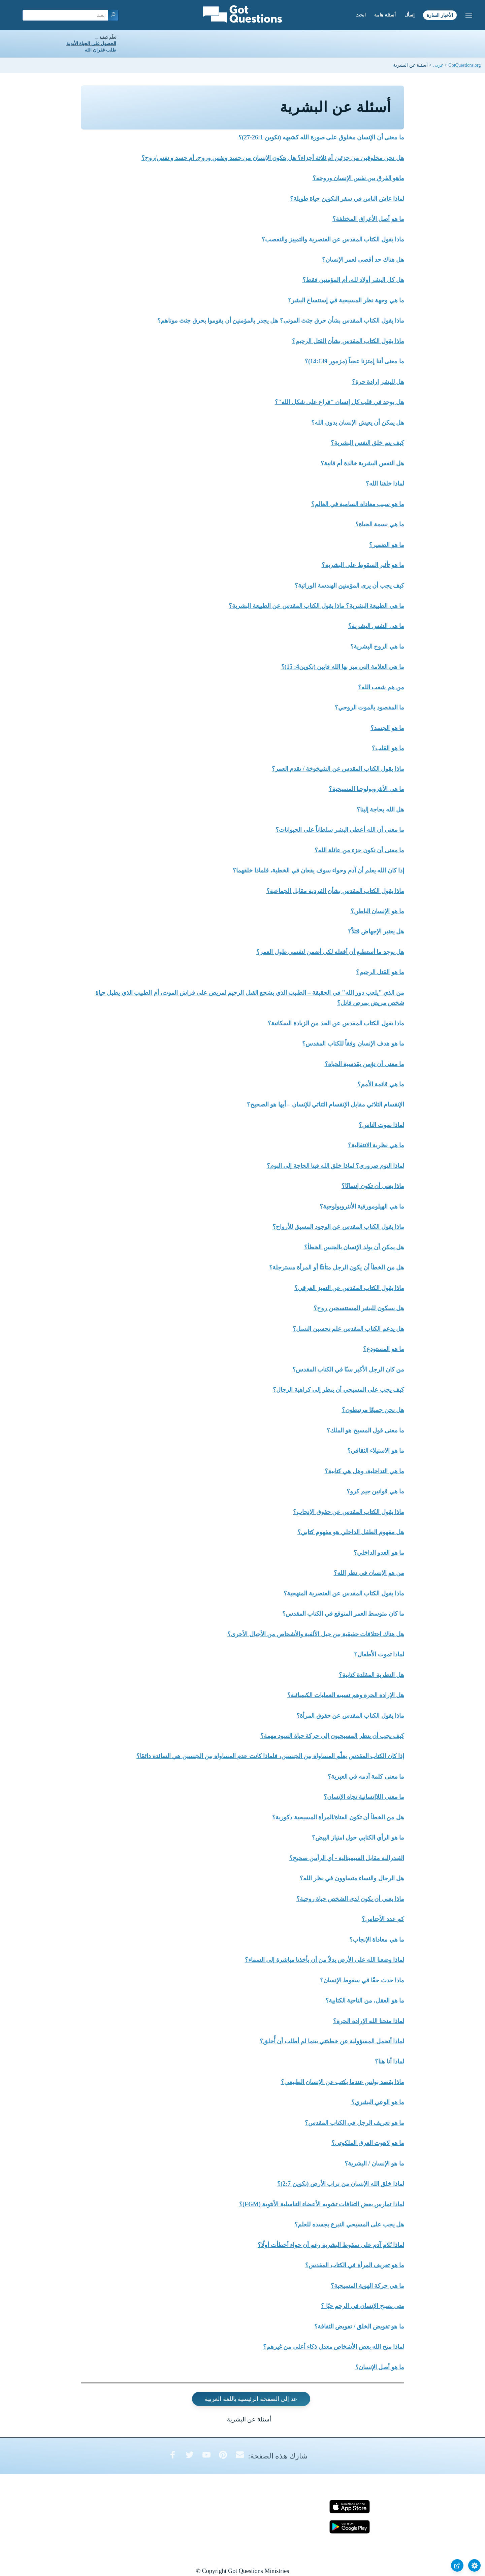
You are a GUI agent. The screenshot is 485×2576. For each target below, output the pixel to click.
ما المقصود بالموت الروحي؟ (370, 707)
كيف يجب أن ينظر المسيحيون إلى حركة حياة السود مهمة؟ (332, 1735)
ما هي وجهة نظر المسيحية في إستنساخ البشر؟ (346, 300)
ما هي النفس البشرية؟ (376, 626)
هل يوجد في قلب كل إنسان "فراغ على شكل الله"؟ (340, 402)
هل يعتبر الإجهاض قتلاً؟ (376, 931)
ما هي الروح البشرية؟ (377, 646)
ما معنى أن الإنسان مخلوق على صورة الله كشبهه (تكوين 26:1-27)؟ (321, 137)
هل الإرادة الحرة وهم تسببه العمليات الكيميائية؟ (345, 1695)
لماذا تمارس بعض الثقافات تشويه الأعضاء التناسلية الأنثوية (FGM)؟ (321, 2204)
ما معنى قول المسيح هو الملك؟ (366, 1430)
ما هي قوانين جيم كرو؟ (375, 1491)
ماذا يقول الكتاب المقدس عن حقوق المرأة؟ (350, 1715)
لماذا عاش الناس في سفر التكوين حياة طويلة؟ (347, 198)
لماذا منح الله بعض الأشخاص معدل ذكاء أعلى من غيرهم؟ (334, 2346)
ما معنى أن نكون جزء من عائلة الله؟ (360, 850)
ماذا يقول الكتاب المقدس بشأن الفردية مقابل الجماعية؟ (335, 891)
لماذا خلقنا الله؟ (385, 483)
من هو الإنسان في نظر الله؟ (369, 1573)
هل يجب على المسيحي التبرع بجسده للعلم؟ (349, 2224)
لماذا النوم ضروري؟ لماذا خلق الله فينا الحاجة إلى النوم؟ (336, 1165)
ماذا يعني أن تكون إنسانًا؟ (373, 1186)
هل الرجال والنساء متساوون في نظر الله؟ (352, 1878)
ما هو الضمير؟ (386, 544)
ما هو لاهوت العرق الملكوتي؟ (367, 2143)
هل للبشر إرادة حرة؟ (378, 381)
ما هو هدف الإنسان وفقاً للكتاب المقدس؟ (353, 1043)
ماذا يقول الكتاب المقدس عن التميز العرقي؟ (349, 1288)
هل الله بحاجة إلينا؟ (381, 809)
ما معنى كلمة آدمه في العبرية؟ (366, 1776)
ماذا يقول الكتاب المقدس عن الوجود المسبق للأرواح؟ (338, 1226)
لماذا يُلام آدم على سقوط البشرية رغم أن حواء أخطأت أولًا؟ (331, 2245)
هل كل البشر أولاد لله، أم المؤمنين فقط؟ (353, 279)
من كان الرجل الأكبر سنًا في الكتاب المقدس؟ (348, 1369)
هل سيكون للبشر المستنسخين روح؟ (359, 1308)
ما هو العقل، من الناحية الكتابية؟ (365, 2000)
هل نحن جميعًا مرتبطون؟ (373, 1410)
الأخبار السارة (440, 15)
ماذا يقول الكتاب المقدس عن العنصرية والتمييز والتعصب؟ (333, 239)
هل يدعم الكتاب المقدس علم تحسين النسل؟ (348, 1328)
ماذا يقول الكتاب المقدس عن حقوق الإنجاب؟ (348, 1512)
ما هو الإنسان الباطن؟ (378, 911)
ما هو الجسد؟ (387, 728)
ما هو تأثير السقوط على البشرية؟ (363, 565)
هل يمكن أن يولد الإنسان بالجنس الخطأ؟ (354, 1247)
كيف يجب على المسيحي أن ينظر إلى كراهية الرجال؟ (338, 1389)
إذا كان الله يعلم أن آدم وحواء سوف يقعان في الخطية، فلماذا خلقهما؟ (318, 870)
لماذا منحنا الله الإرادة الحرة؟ (368, 2021)
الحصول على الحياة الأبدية (91, 43)
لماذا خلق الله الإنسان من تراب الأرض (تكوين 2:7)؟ (340, 2183)
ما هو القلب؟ (388, 748)
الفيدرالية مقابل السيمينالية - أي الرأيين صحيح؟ (346, 1858)
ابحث (360, 15)
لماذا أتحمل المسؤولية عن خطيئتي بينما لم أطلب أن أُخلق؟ (332, 2041)
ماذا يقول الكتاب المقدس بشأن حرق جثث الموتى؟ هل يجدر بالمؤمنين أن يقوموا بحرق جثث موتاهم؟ (281, 320)
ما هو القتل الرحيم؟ (380, 972)
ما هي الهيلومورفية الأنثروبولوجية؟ (362, 1206)
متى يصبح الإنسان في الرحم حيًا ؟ (362, 2306)
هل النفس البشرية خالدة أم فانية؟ (363, 463)
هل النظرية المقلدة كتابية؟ (372, 1675)
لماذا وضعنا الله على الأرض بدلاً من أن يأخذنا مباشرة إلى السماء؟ (325, 1959)
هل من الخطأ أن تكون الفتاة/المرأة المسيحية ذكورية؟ (338, 1817)
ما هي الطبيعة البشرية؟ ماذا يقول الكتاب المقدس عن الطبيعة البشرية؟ (316, 605)
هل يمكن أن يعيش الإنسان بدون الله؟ (357, 422)
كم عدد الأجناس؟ (383, 1919)
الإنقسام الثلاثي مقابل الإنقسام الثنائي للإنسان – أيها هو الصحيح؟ (326, 1104)
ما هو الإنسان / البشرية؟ (374, 2163)
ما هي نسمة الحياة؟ (380, 524)
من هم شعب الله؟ (381, 687)
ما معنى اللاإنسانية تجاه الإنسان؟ (364, 1796)
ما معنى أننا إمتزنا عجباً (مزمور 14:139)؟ (354, 361)
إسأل (410, 15)
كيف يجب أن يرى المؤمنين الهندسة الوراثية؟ (349, 585)
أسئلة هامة (385, 15)
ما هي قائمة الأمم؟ (381, 1084)
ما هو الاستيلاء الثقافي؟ (376, 1450)
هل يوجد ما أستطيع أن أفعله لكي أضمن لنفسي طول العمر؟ (330, 952)
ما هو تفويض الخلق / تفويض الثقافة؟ (359, 2326)
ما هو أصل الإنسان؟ (380, 2367)
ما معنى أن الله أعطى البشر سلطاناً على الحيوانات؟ (340, 829)
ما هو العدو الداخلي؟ (379, 1552)
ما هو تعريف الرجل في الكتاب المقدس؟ (354, 2122)
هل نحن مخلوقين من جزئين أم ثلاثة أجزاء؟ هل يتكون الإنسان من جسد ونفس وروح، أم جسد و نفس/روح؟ (272, 158)
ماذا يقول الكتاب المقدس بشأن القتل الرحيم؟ (348, 341)
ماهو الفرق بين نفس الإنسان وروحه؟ (359, 178)
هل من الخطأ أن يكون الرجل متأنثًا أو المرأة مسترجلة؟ (337, 1267)
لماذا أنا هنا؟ (389, 2061)
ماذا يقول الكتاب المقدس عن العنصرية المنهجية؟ (344, 1593)
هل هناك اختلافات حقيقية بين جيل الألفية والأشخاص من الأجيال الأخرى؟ (315, 1634)
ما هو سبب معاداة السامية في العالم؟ (357, 504)
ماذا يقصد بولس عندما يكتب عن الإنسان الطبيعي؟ (343, 2082)
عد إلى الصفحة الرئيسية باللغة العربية (251, 2399)
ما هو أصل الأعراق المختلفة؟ (368, 219)
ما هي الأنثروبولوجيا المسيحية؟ (367, 789)
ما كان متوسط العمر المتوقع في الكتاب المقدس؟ (343, 1613)
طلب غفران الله (100, 50)
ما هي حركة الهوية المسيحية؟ (367, 2285)
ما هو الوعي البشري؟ (378, 2102)
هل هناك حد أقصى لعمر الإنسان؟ (363, 259)
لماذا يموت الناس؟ (381, 1125)
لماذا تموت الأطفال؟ (379, 1654)
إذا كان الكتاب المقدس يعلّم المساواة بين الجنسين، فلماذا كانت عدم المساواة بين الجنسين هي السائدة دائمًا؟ (270, 1756)
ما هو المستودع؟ (383, 1349)
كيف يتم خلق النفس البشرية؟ (367, 442)
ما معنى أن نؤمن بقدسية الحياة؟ (365, 1064)
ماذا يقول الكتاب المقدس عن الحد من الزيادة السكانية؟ (336, 1023)
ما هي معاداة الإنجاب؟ (377, 1939)
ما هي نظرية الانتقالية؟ (376, 1145)
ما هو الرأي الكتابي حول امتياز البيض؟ (358, 1837)
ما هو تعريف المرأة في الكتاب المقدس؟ (354, 2265)
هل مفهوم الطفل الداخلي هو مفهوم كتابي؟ (350, 1532)
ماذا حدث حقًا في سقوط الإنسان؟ (362, 1980)
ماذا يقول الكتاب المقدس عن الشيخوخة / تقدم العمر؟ (338, 768)
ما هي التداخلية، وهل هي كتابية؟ (365, 1471)
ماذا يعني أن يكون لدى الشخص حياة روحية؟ (350, 1898)
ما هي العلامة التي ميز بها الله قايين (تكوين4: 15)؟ (343, 666)
